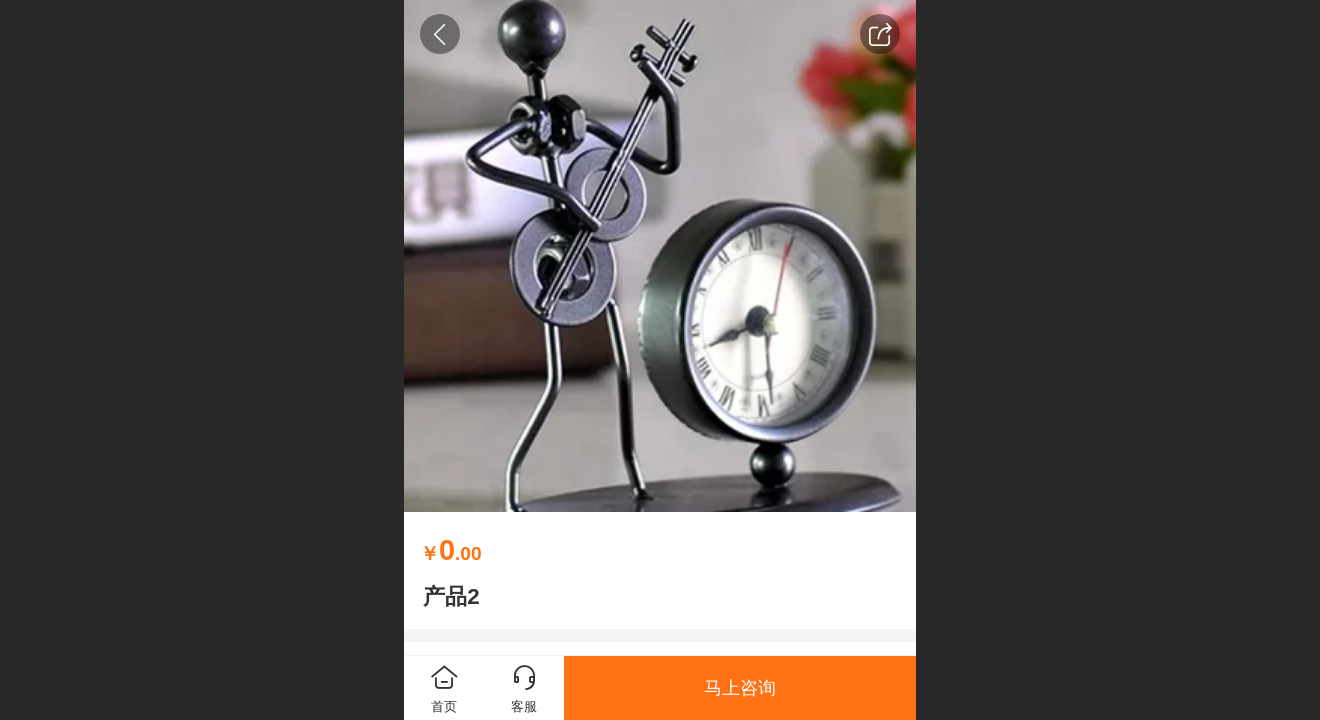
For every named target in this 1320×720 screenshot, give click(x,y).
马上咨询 (740, 688)
